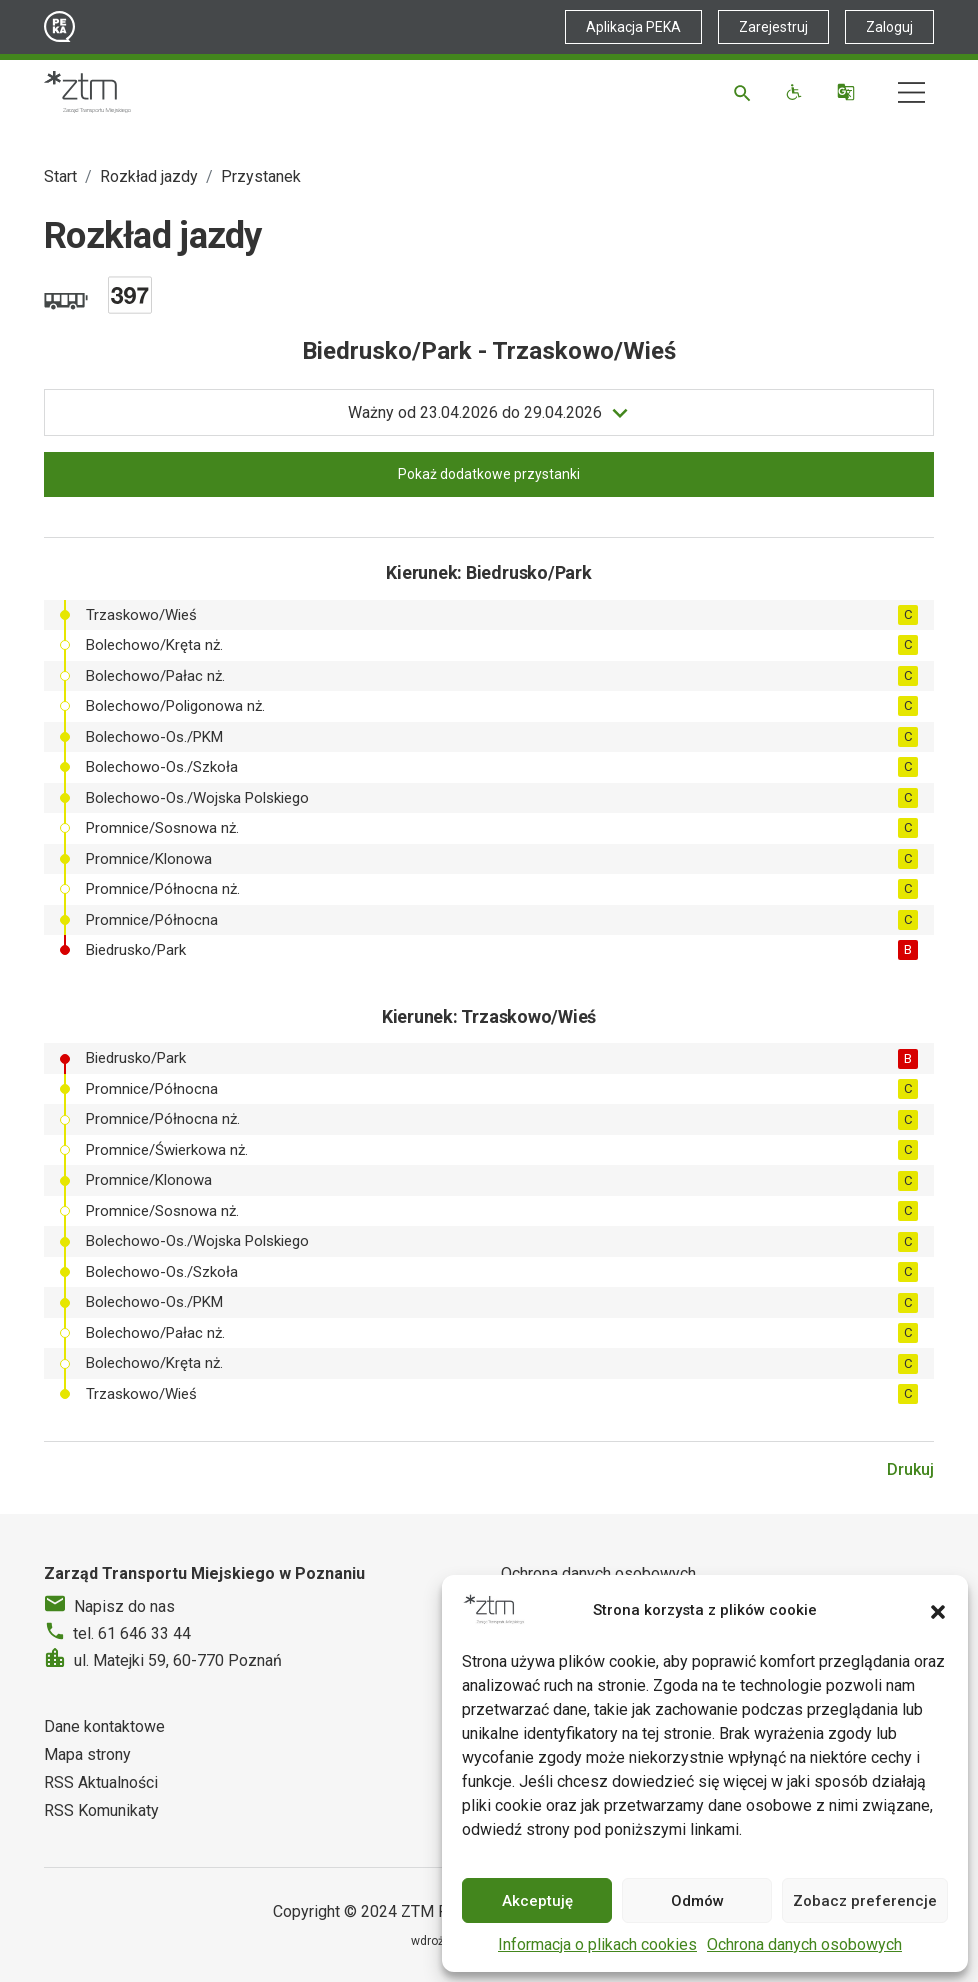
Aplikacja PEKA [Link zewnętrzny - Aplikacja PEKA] (633, 27)
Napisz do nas (124, 1606)
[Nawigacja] (911, 92)
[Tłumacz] (848, 92)
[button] (938, 1610)
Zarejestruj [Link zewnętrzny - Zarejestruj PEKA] (773, 27)
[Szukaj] (745, 92)
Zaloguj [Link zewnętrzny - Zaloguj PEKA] (889, 27)
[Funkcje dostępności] (796, 92)
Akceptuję (537, 1901)
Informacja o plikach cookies (597, 1944)
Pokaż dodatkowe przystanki (489, 474)
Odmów (697, 1901)
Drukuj (910, 1469)
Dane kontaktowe (104, 1726)
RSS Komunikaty (101, 1810)
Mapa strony (87, 1754)
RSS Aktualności (101, 1782)
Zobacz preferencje (865, 1901)
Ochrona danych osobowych (804, 1944)
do (475, 413)
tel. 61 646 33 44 (132, 1633)
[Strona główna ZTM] (87, 92)
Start (60, 176)
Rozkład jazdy (149, 176)
